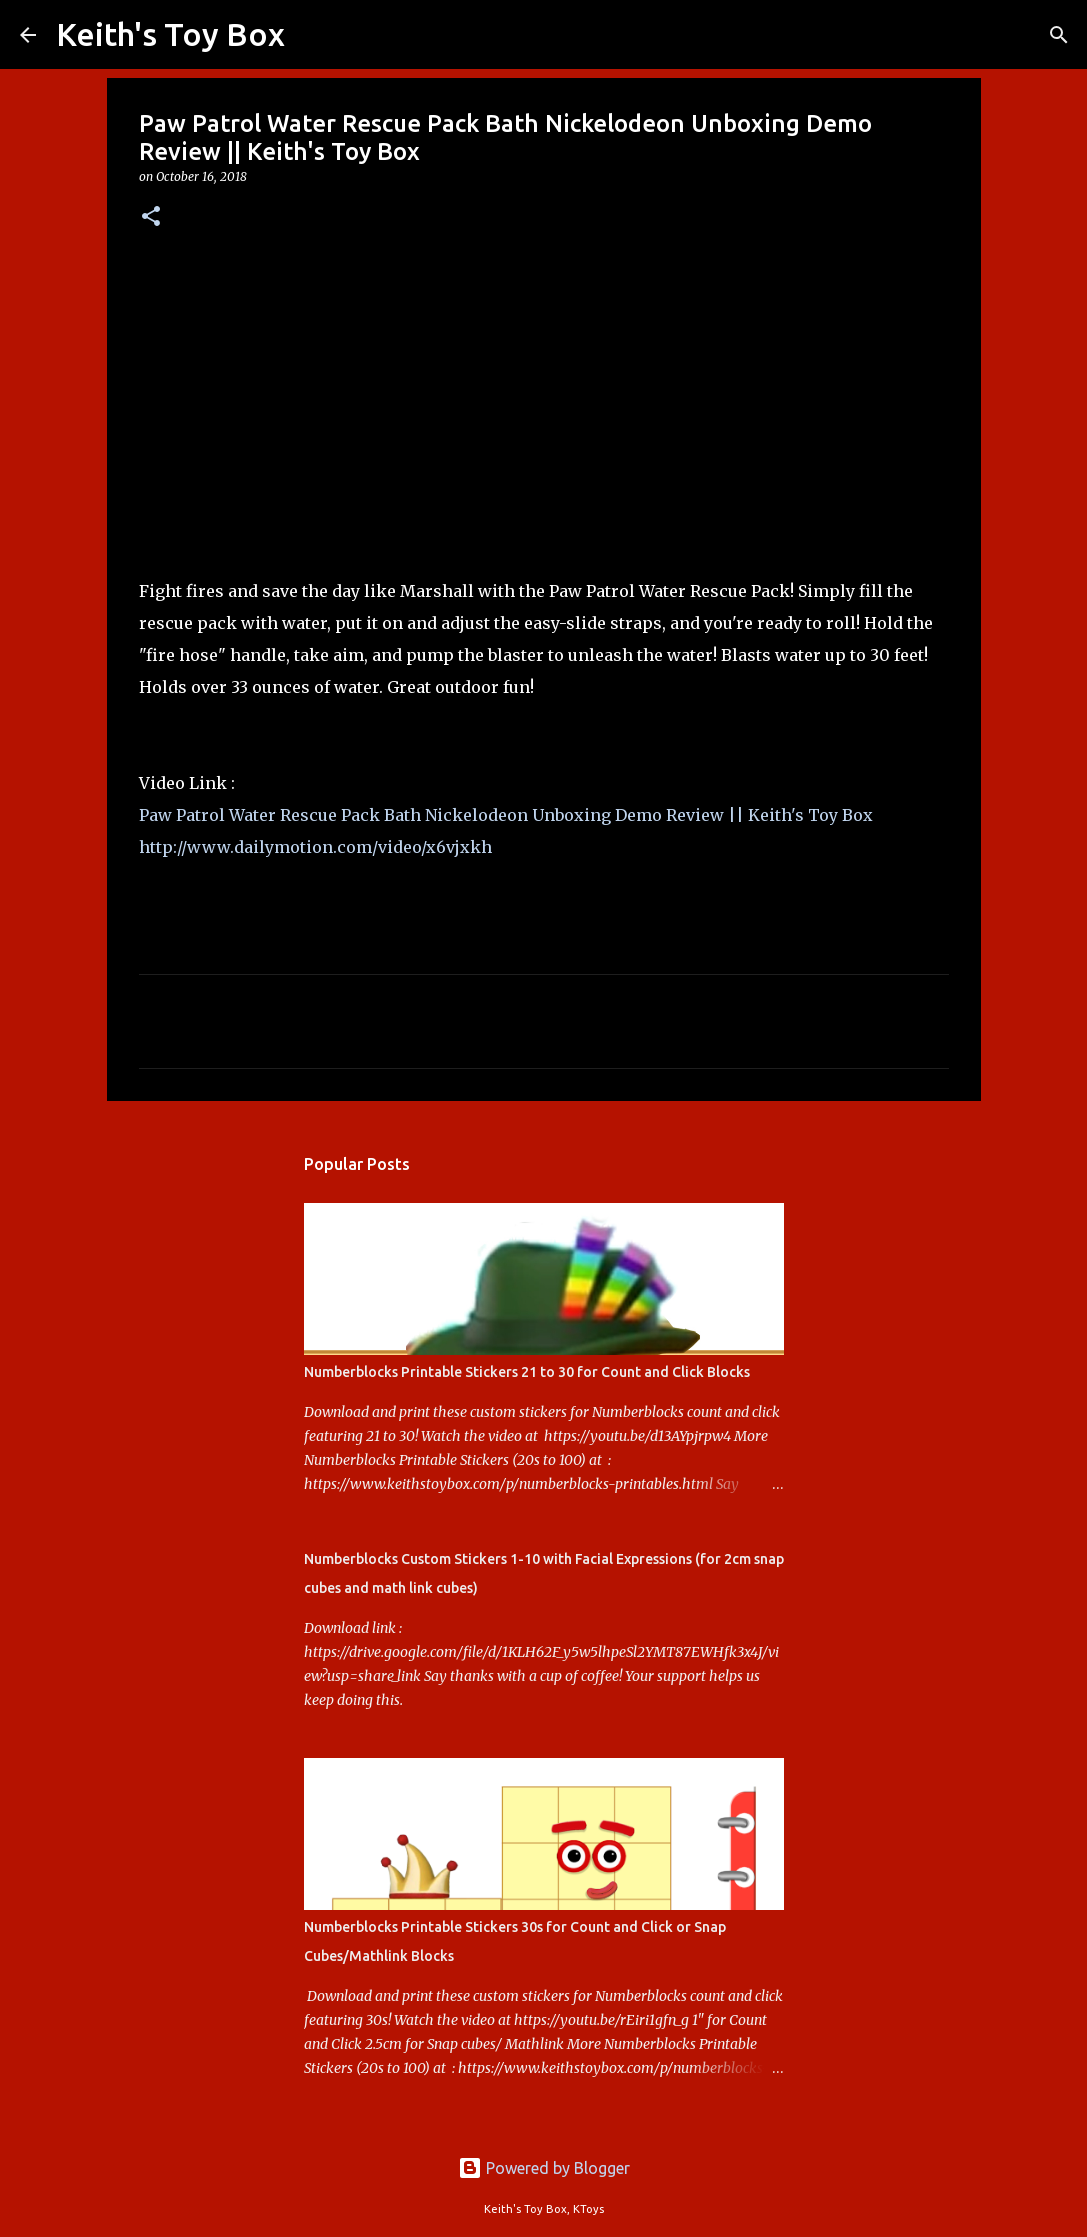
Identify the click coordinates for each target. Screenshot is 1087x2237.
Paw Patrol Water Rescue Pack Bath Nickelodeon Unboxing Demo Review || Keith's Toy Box (506, 815)
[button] (151, 217)
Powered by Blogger (544, 2168)
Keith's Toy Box (170, 34)
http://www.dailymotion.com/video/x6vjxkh (315, 847)
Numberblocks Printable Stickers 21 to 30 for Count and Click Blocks (527, 1372)
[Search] (313, 35)
